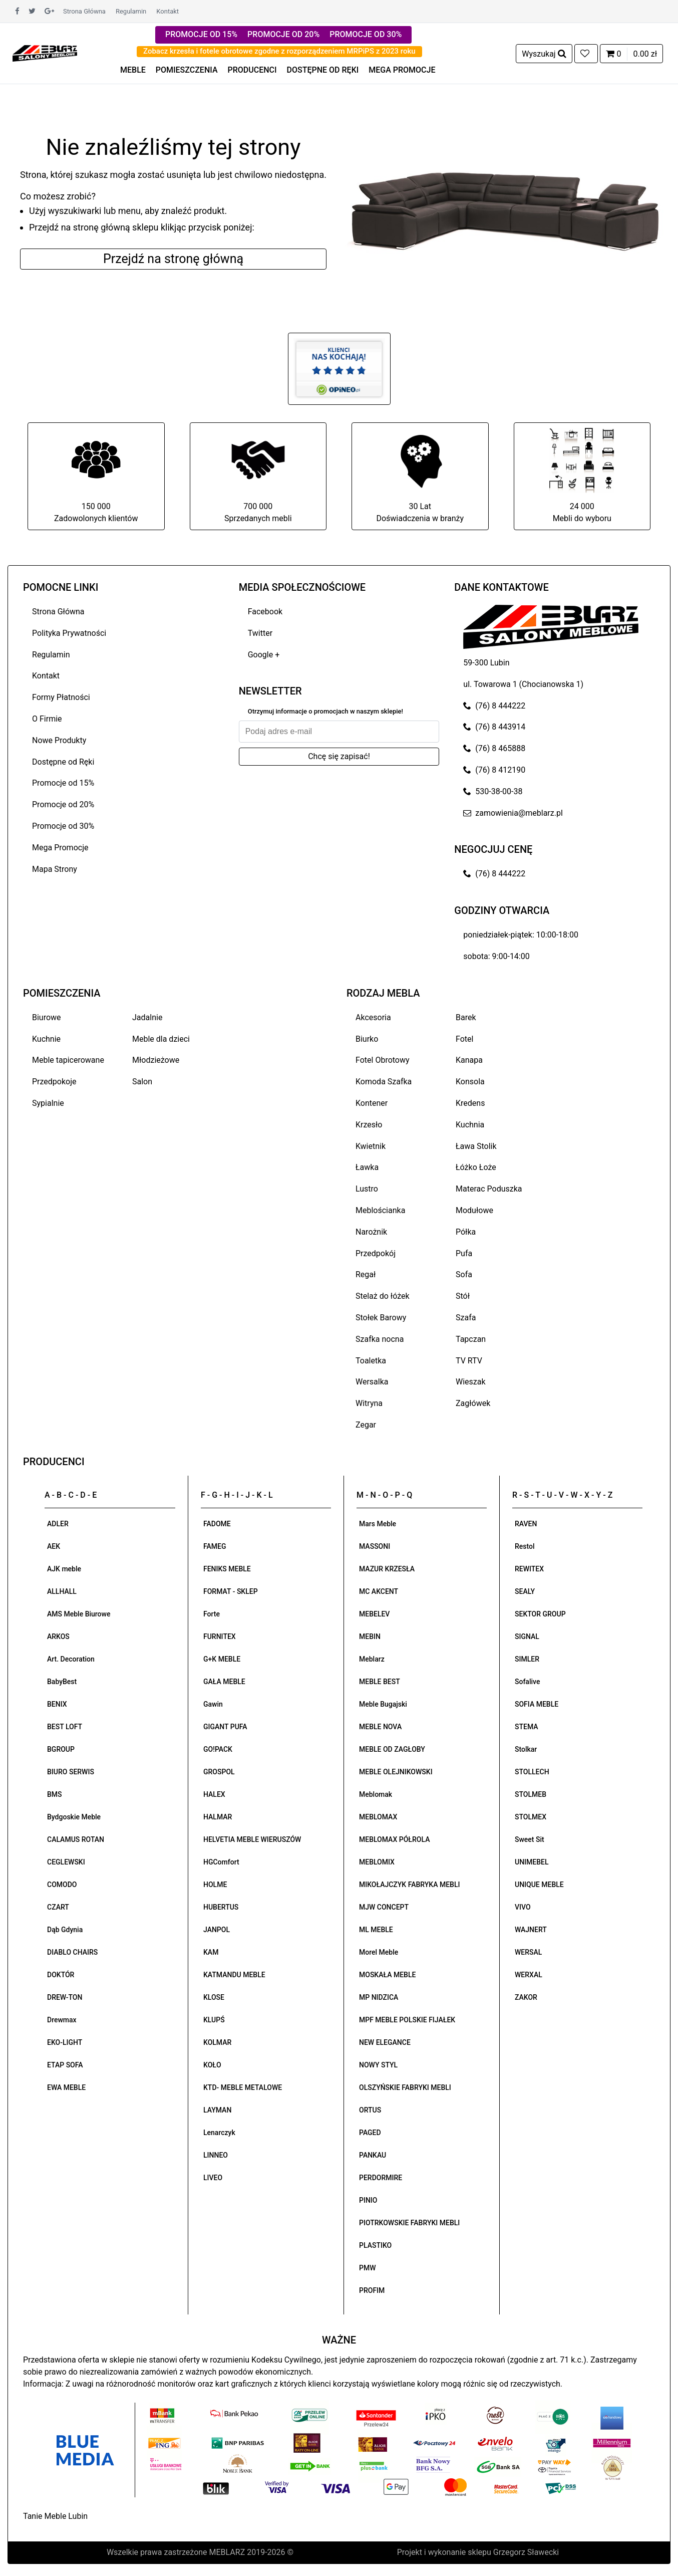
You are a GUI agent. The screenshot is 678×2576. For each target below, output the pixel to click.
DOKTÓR (60, 1975)
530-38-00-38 (492, 791)
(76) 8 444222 (494, 706)
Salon (142, 1081)
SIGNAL (527, 1636)
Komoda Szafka (384, 1081)
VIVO (523, 1907)
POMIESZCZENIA (187, 70)
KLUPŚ (214, 2020)
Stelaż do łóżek (383, 1296)
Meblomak (375, 1794)
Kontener (372, 1103)
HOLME (215, 1885)
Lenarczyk (219, 2133)
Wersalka (372, 1381)
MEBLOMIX (377, 1862)
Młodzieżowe (155, 1060)
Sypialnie (48, 1103)
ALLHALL (62, 1591)
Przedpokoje (54, 1081)
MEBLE (133, 70)
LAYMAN (217, 2110)
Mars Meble (377, 1524)
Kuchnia (470, 1124)
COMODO (62, 1885)
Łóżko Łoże (476, 1167)
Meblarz (372, 1659)
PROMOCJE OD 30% (365, 34)
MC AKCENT (378, 1591)
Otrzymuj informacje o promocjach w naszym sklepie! (325, 711)
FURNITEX (219, 1636)
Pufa (464, 1253)
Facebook (265, 611)
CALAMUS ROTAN (75, 1839)
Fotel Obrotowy (383, 1060)
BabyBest (62, 1682)
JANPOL (216, 1930)
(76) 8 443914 (494, 727)
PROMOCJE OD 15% (201, 34)
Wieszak (471, 1381)
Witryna (369, 1403)
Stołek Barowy (381, 1317)
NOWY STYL (378, 2065)
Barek (466, 1017)
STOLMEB (530, 1794)
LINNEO (215, 2155)
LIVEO (212, 2178)
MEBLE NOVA (380, 1727)
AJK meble (64, 1569)
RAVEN (526, 1524)
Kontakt (167, 11)
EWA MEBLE (66, 2087)
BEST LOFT (64, 1727)
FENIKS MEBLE (227, 1569)
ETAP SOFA (65, 2065)
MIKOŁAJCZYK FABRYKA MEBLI (409, 1885)
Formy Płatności (61, 697)
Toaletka (371, 1360)
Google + (264, 654)
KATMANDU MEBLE (234, 1975)
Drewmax (62, 2020)
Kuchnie (46, 1039)
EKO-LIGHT (64, 2042)
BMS (54, 1794)
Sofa (464, 1274)
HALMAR (217, 1817)
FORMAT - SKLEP (230, 1591)
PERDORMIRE (380, 2178)
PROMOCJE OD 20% (283, 34)
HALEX (214, 1794)
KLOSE (213, 1997)
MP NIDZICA (378, 1997)
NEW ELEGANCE (385, 2042)
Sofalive (527, 1682)
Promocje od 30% (63, 826)
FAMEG (214, 1546)
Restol (525, 1546)
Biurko (367, 1039)
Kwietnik (371, 1146)
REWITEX (529, 1569)
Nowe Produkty (59, 740)
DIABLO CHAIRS (72, 1952)
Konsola (470, 1081)
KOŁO (212, 2065)
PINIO (368, 2200)
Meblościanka (380, 1210)
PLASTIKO (375, 2245)
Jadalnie (147, 1017)
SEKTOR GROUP (540, 1614)
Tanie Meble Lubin (55, 2516)
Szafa (466, 1317)
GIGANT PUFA (225, 1727)
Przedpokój (376, 1253)
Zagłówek (473, 1403)
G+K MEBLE (221, 1659)
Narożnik (371, 1232)
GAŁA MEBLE (224, 1682)
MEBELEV (374, 1614)
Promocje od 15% (63, 783)
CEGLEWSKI (66, 1862)
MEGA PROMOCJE (402, 70)
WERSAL (528, 1952)
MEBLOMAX (378, 1817)
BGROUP (61, 1749)
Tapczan (471, 1339)
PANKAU (372, 2155)
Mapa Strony (54, 869)
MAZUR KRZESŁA (387, 1569)
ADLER (58, 1524)
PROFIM (372, 2290)
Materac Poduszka (489, 1189)
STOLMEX (530, 1817)
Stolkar (526, 1749)
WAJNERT (531, 1930)
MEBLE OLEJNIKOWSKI (396, 1772)
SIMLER (527, 1659)
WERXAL (528, 1975)
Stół (463, 1296)
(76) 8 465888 (494, 748)
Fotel (464, 1039)
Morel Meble (378, 1952)
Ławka (367, 1167)
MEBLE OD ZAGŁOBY (392, 1749)
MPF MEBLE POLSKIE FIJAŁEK (407, 2020)
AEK (53, 1546)
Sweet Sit (529, 1839)
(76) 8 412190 (494, 770)
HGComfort (221, 1862)
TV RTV (469, 1360)
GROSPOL (219, 1772)
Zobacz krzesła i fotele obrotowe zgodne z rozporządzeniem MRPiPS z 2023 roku (279, 51)
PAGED (370, 2133)
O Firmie (47, 719)
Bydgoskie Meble (74, 1817)
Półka (466, 1232)
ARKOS (58, 1636)
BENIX (57, 1704)
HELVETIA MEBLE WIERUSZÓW (252, 1839)
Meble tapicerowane (68, 1060)
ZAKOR (526, 1997)
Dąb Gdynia (65, 1930)
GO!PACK (217, 1749)
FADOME (217, 1524)
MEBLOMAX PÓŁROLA (394, 1839)
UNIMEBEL (532, 1862)
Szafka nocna (380, 1339)
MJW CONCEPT (384, 1907)
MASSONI (374, 1546)
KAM (210, 1952)
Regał (366, 1274)
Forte (211, 1614)
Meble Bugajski (383, 1704)
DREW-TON (64, 1997)
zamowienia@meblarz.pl (512, 813)
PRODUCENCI (252, 70)
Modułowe (474, 1210)
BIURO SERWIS (70, 1772)
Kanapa (469, 1060)
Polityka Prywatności (69, 633)
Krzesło (369, 1124)
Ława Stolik (476, 1146)
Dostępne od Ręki (63, 762)
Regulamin (131, 11)
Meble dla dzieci (161, 1039)
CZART (58, 1907)
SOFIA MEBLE (536, 1704)
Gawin (213, 1704)
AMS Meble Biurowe (78, 1614)
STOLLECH (532, 1772)
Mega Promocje (60, 847)
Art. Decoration (71, 1659)
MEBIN (370, 1636)
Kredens (470, 1103)
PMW (367, 2268)
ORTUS (370, 2110)
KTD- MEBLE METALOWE (242, 2087)
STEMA (526, 1727)
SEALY (525, 1591)
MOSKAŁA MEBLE (387, 1975)
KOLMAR (217, 2042)
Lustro (367, 1189)
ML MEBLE (376, 1930)
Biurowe (46, 1017)
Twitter (260, 633)
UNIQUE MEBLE (539, 1885)
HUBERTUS (220, 1907)
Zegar (366, 1425)
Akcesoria (373, 1017)
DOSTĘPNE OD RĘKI (323, 70)
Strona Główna (84, 11)
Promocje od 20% (63, 804)
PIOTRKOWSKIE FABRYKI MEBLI (409, 2223)
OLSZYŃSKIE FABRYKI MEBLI (405, 2087)
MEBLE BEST (379, 1682)
